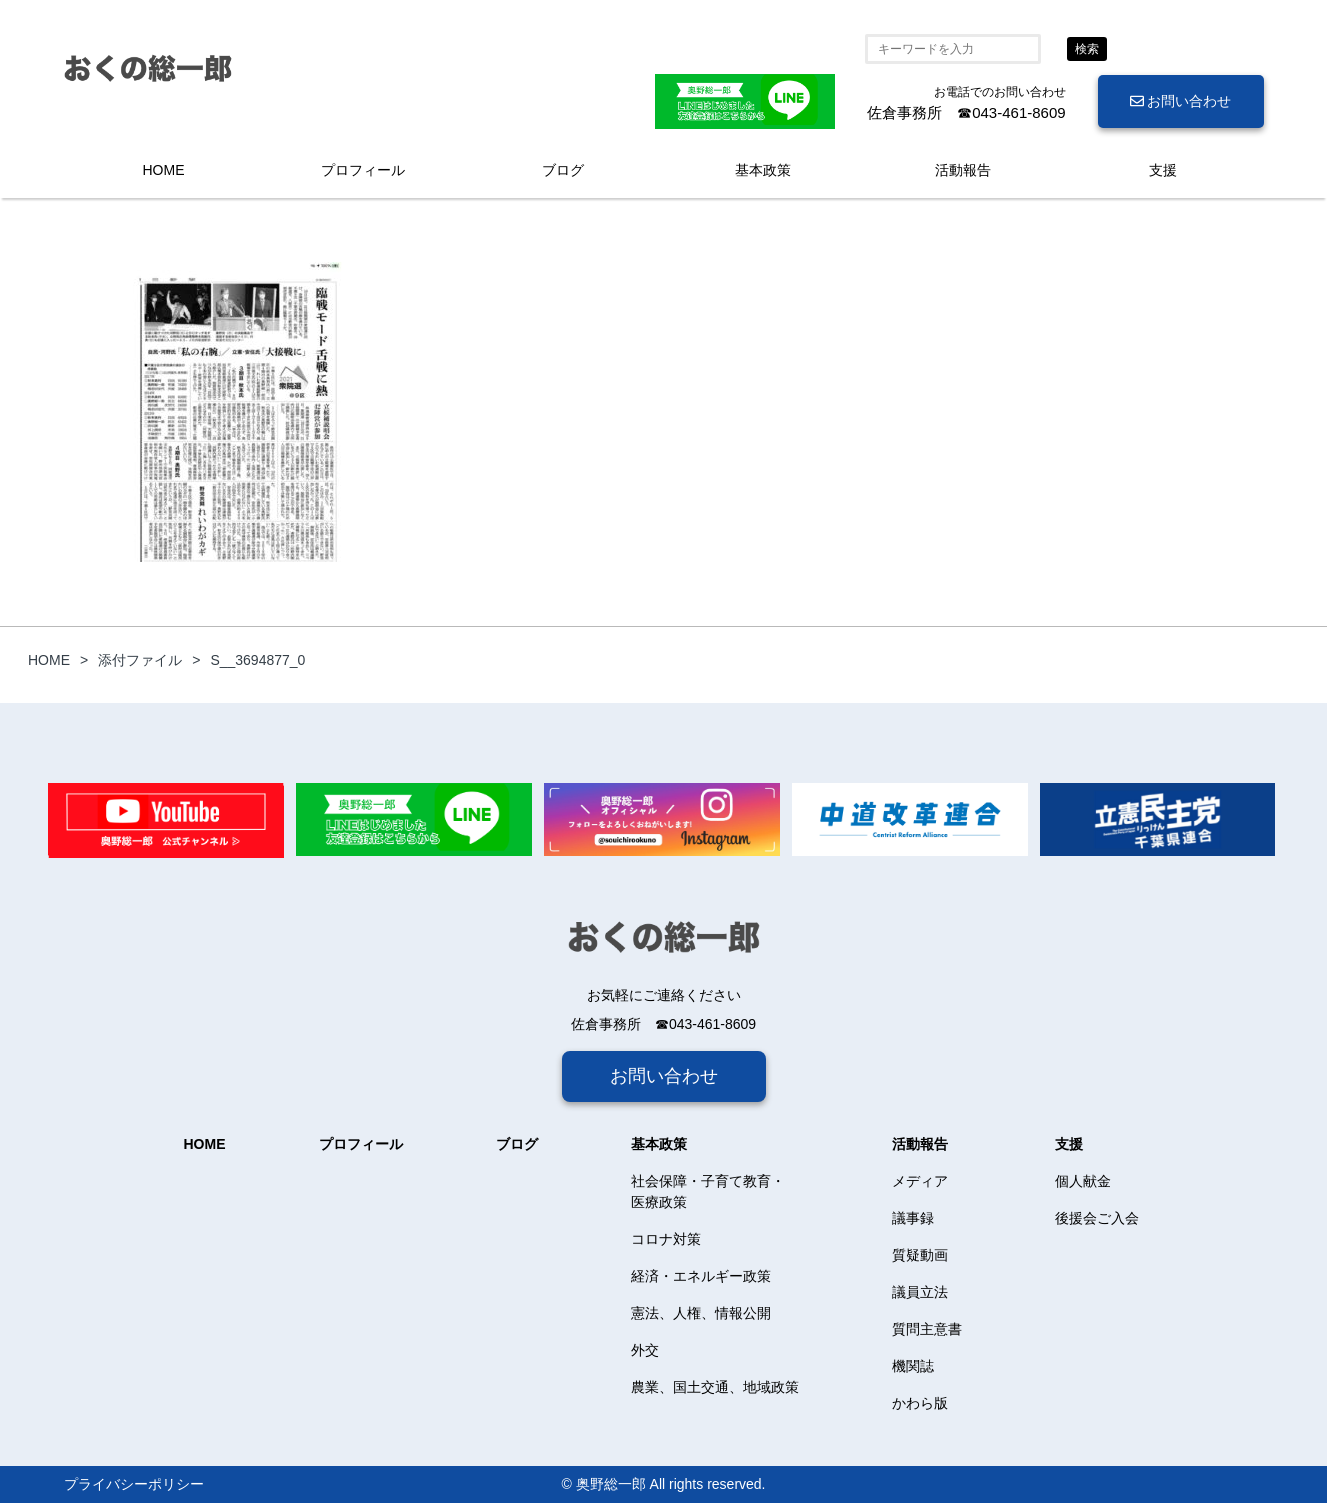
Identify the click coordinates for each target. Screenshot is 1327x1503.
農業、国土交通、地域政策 (715, 1387)
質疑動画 (920, 1255)
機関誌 (913, 1366)
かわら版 (920, 1403)
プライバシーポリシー (134, 1484)
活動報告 (963, 170)
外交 (645, 1350)
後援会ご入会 (1097, 1218)
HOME (164, 170)
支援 (1163, 170)
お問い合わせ (1181, 101)
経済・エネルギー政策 (701, 1276)
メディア (920, 1181)
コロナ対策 (666, 1239)
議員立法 (920, 1292)
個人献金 (1083, 1181)
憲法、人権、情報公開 (701, 1313)
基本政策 (763, 170)
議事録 (913, 1218)
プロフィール (363, 170)
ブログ (563, 170)
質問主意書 (927, 1329)
